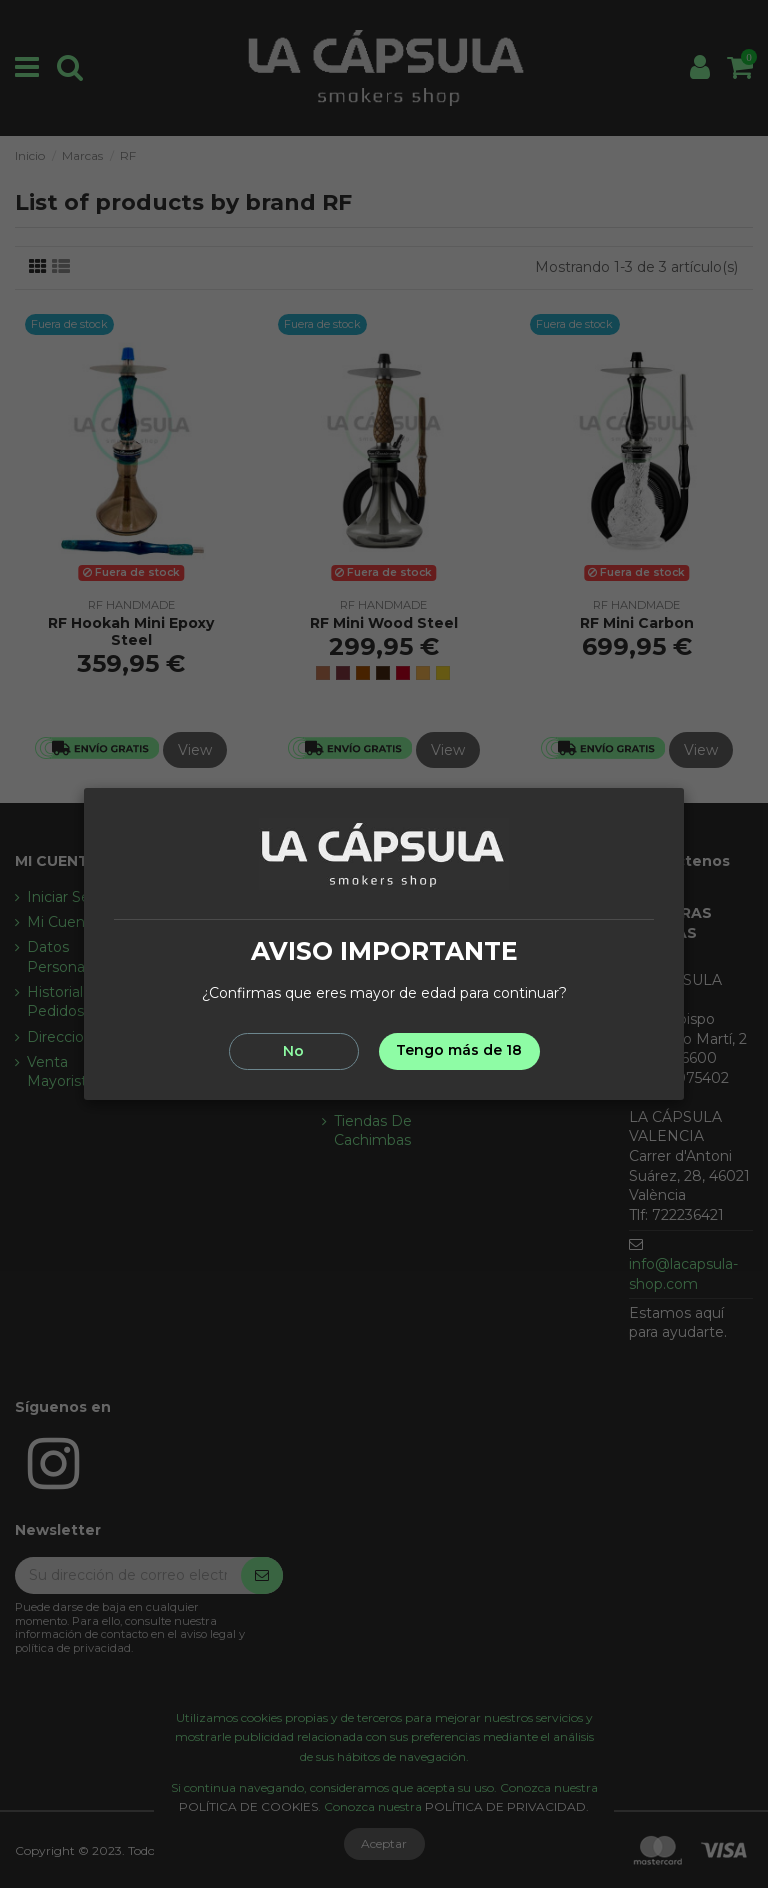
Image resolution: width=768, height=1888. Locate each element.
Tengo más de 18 (459, 1050)
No (293, 1051)
